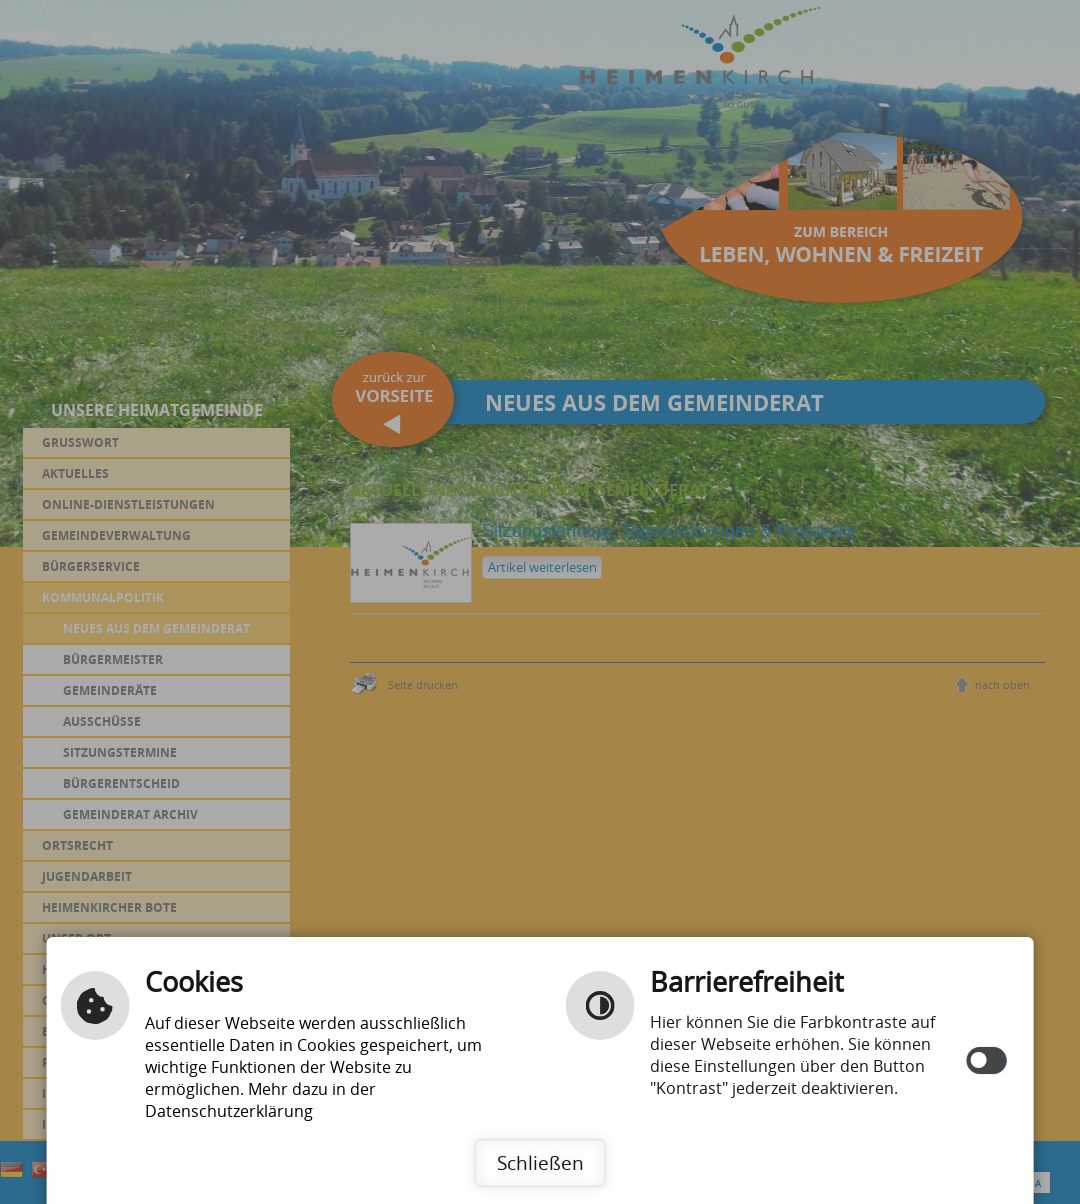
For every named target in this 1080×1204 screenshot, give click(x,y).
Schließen (540, 1162)
